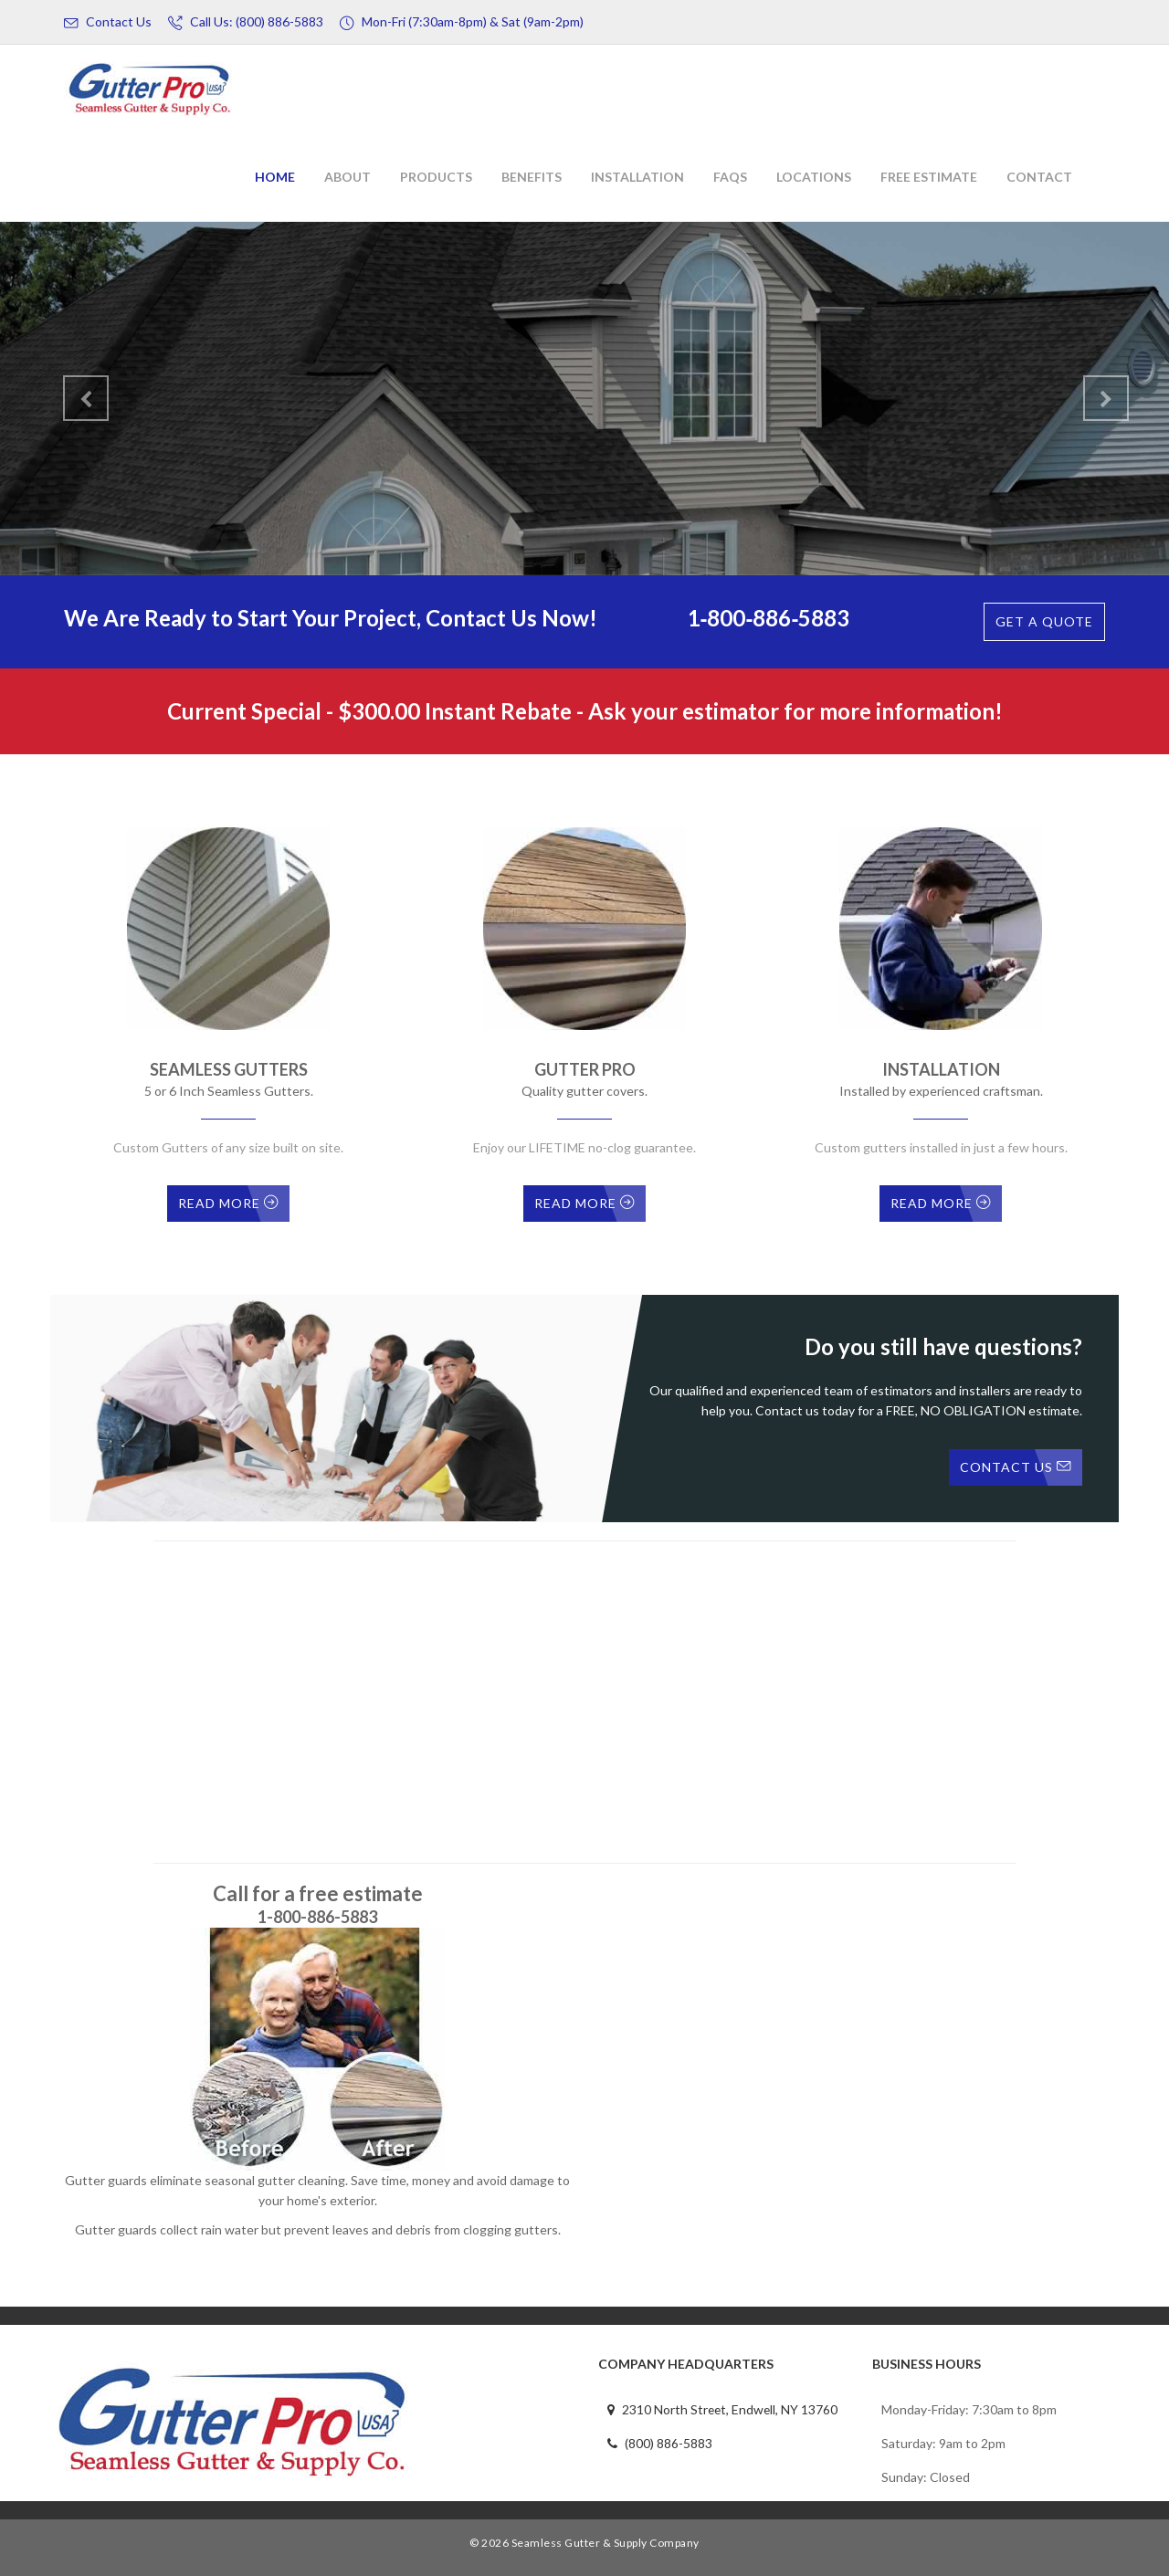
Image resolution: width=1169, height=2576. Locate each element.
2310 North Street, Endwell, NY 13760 (723, 2409)
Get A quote (1044, 621)
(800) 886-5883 (659, 2443)
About (347, 176)
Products (436, 176)
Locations (813, 176)
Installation (637, 176)
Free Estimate (928, 176)
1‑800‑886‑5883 (769, 618)
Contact (1039, 176)
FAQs (730, 176)
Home (275, 176)
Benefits (531, 176)
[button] (74, 391)
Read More (228, 1203)
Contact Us (108, 22)
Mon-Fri (462, 22)
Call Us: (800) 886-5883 (245, 22)
